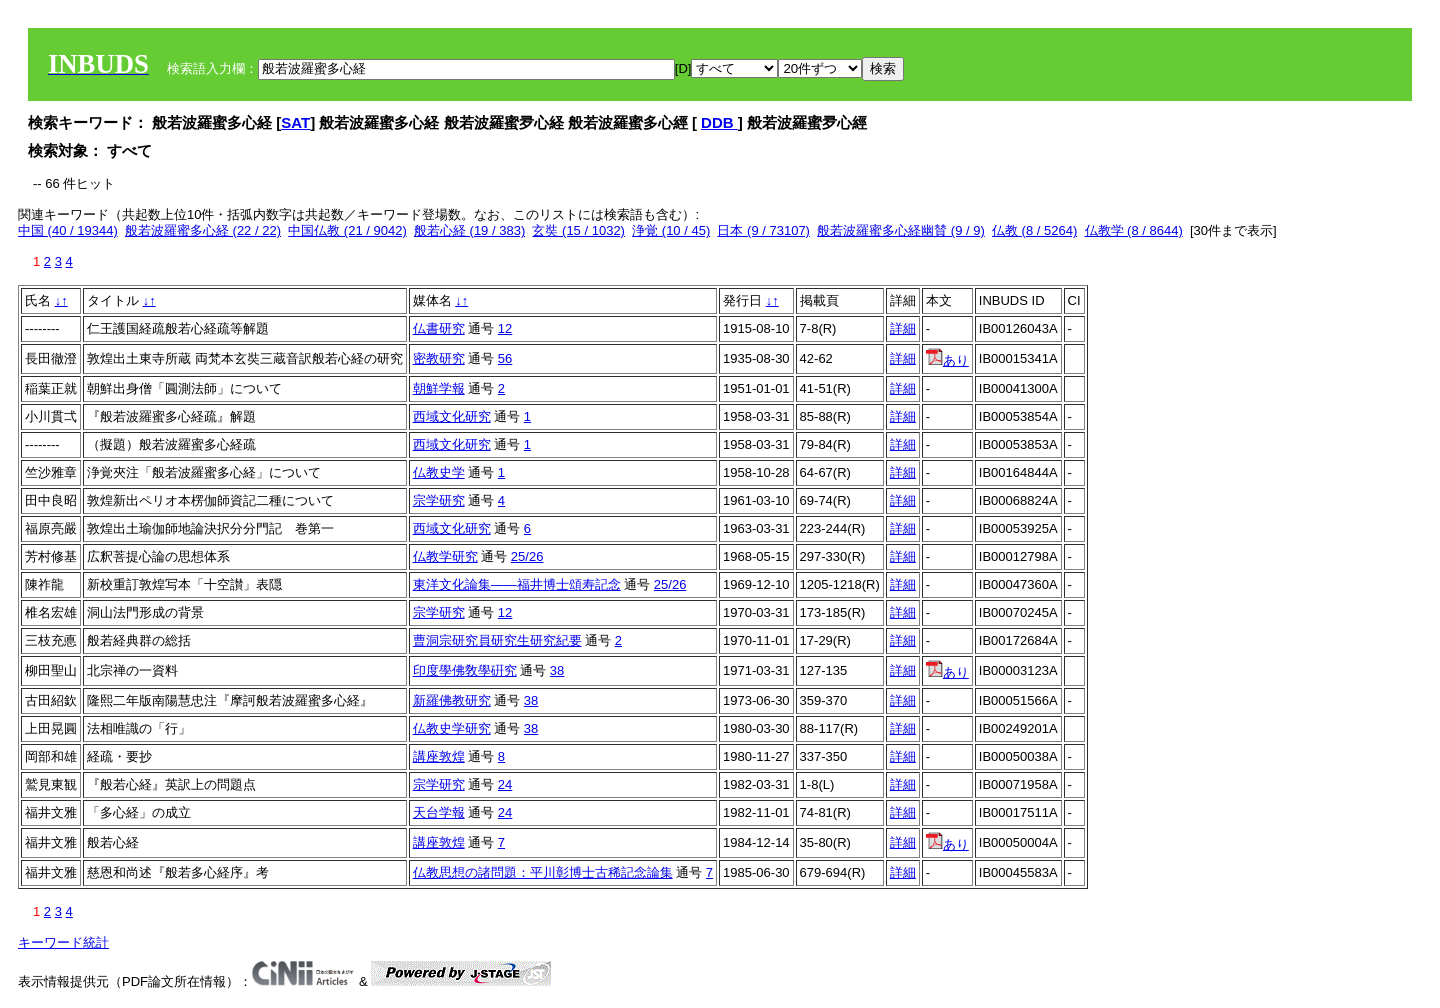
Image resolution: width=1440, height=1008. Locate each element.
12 (505, 328)
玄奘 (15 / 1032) (578, 230)
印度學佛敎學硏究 (465, 670)
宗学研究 (439, 500)
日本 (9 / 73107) (763, 230)
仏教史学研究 (452, 728)
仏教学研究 (445, 556)
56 (505, 358)
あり (947, 360)
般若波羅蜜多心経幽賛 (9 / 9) (901, 230)
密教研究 (439, 358)
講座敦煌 (439, 756)
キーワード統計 (63, 942)
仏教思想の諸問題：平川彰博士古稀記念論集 (543, 872)
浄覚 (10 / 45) (671, 230)
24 (505, 784)
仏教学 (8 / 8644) (1134, 230)
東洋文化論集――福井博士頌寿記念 (517, 584)
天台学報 (439, 812)
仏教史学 (439, 472)
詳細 (903, 328)
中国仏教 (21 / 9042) (347, 230)
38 (557, 670)
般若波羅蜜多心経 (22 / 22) (203, 230)
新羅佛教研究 (452, 700)
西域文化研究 (452, 416)
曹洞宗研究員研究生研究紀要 (497, 640)
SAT (295, 122)
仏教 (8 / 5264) (1034, 230)
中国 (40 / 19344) (68, 230)
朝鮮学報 (439, 388)
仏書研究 (439, 328)
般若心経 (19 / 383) (469, 230)
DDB (719, 122)
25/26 (527, 556)
